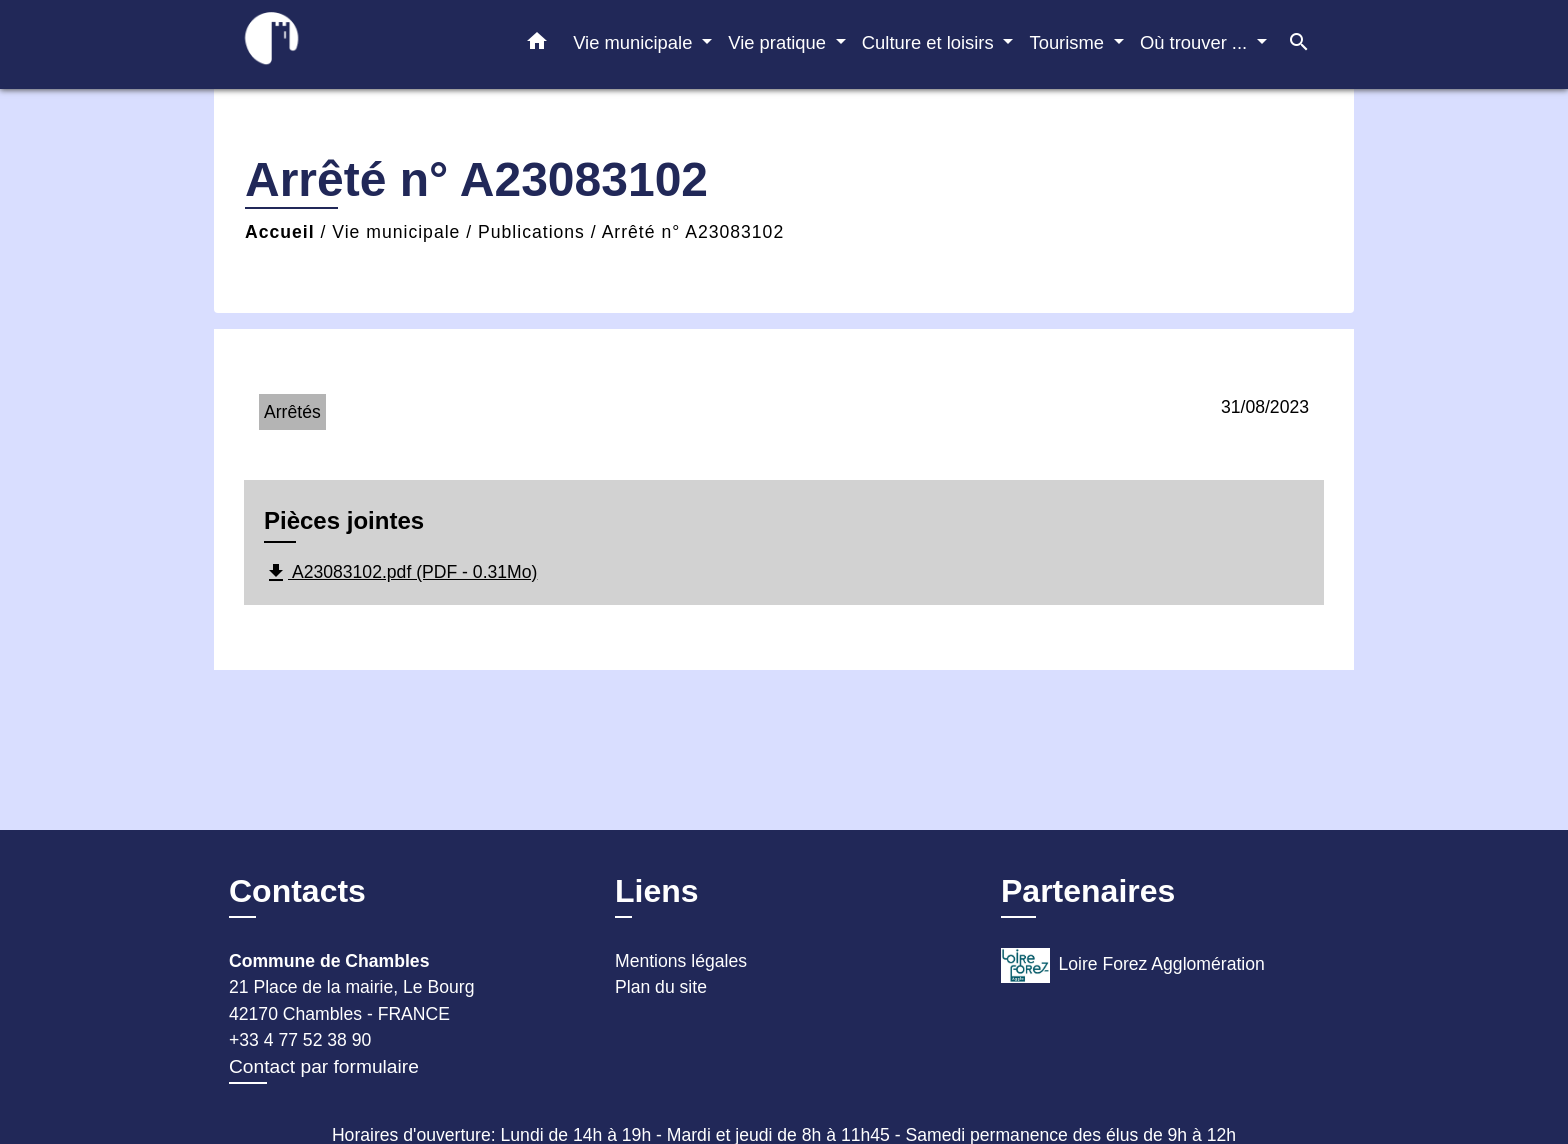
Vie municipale (396, 232)
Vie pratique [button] (779, 42)
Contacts (297, 891)
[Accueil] (354, 44)
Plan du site (661, 987)
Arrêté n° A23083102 (693, 232)
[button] (537, 45)
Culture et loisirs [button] (930, 42)
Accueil (280, 232)
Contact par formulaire (324, 1066)
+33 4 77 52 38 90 (300, 1040)
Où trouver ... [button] (1196, 42)
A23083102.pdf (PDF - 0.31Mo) (400, 573)
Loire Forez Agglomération (1133, 965)
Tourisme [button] (1069, 42)
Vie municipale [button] (635, 42)
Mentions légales (681, 961)
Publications (531, 232)
